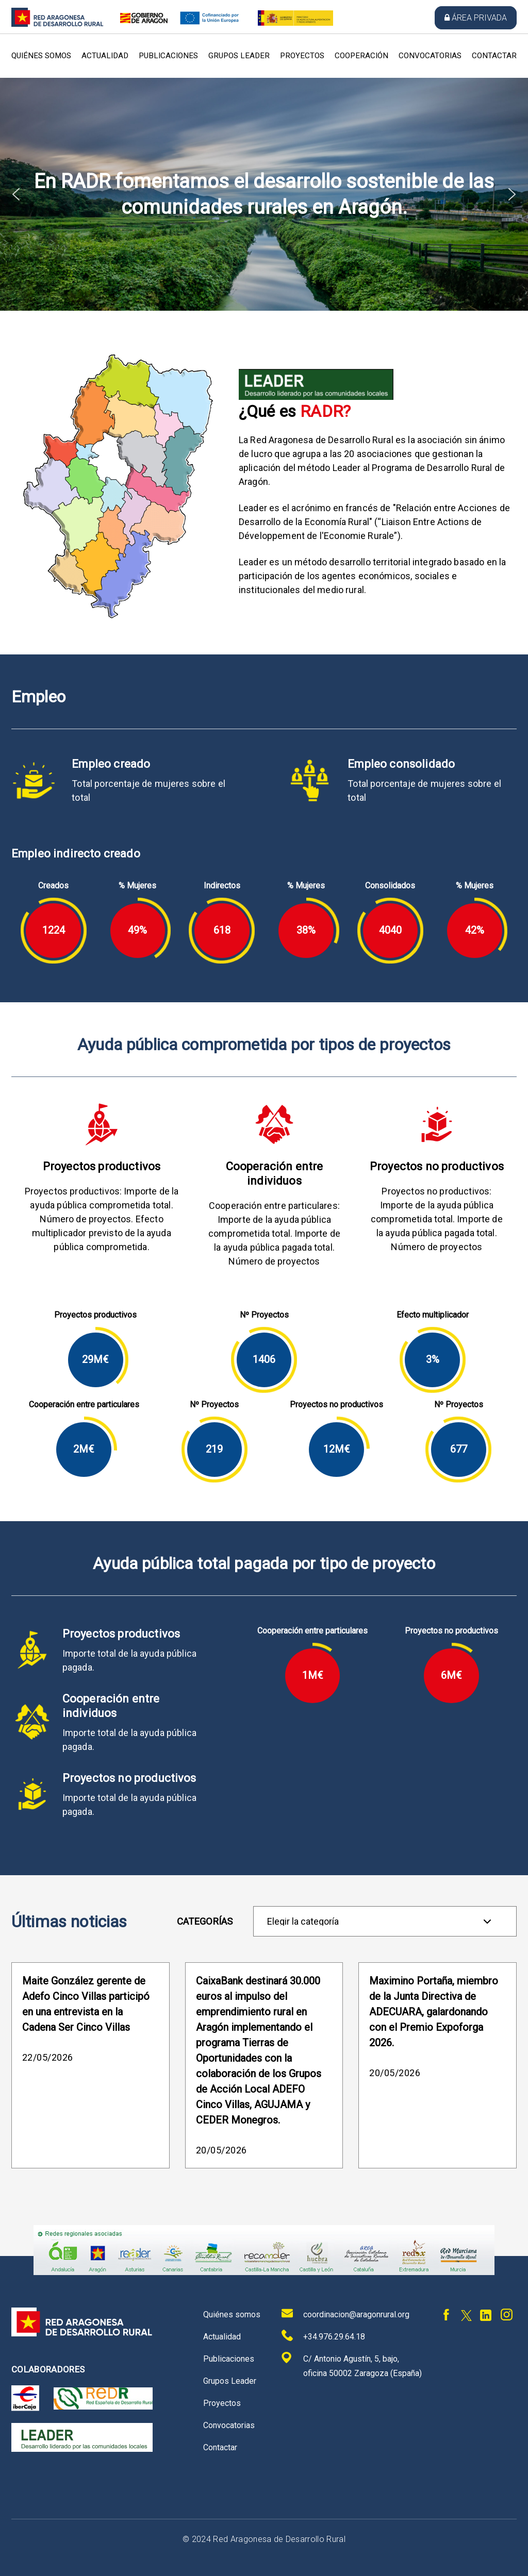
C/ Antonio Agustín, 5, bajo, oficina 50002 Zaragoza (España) (352, 2365)
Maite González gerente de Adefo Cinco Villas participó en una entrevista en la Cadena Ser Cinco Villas (86, 2004)
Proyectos (302, 55)
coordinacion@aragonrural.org (345, 2313)
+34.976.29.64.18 (323, 2336)
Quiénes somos (41, 55)
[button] (16, 194)
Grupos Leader (239, 55)
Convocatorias (430, 55)
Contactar (494, 55)
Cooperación (361, 55)
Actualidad (104, 55)
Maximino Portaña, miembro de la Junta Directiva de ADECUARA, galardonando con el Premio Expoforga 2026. (433, 2012)
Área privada (475, 18)
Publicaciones (168, 55)
